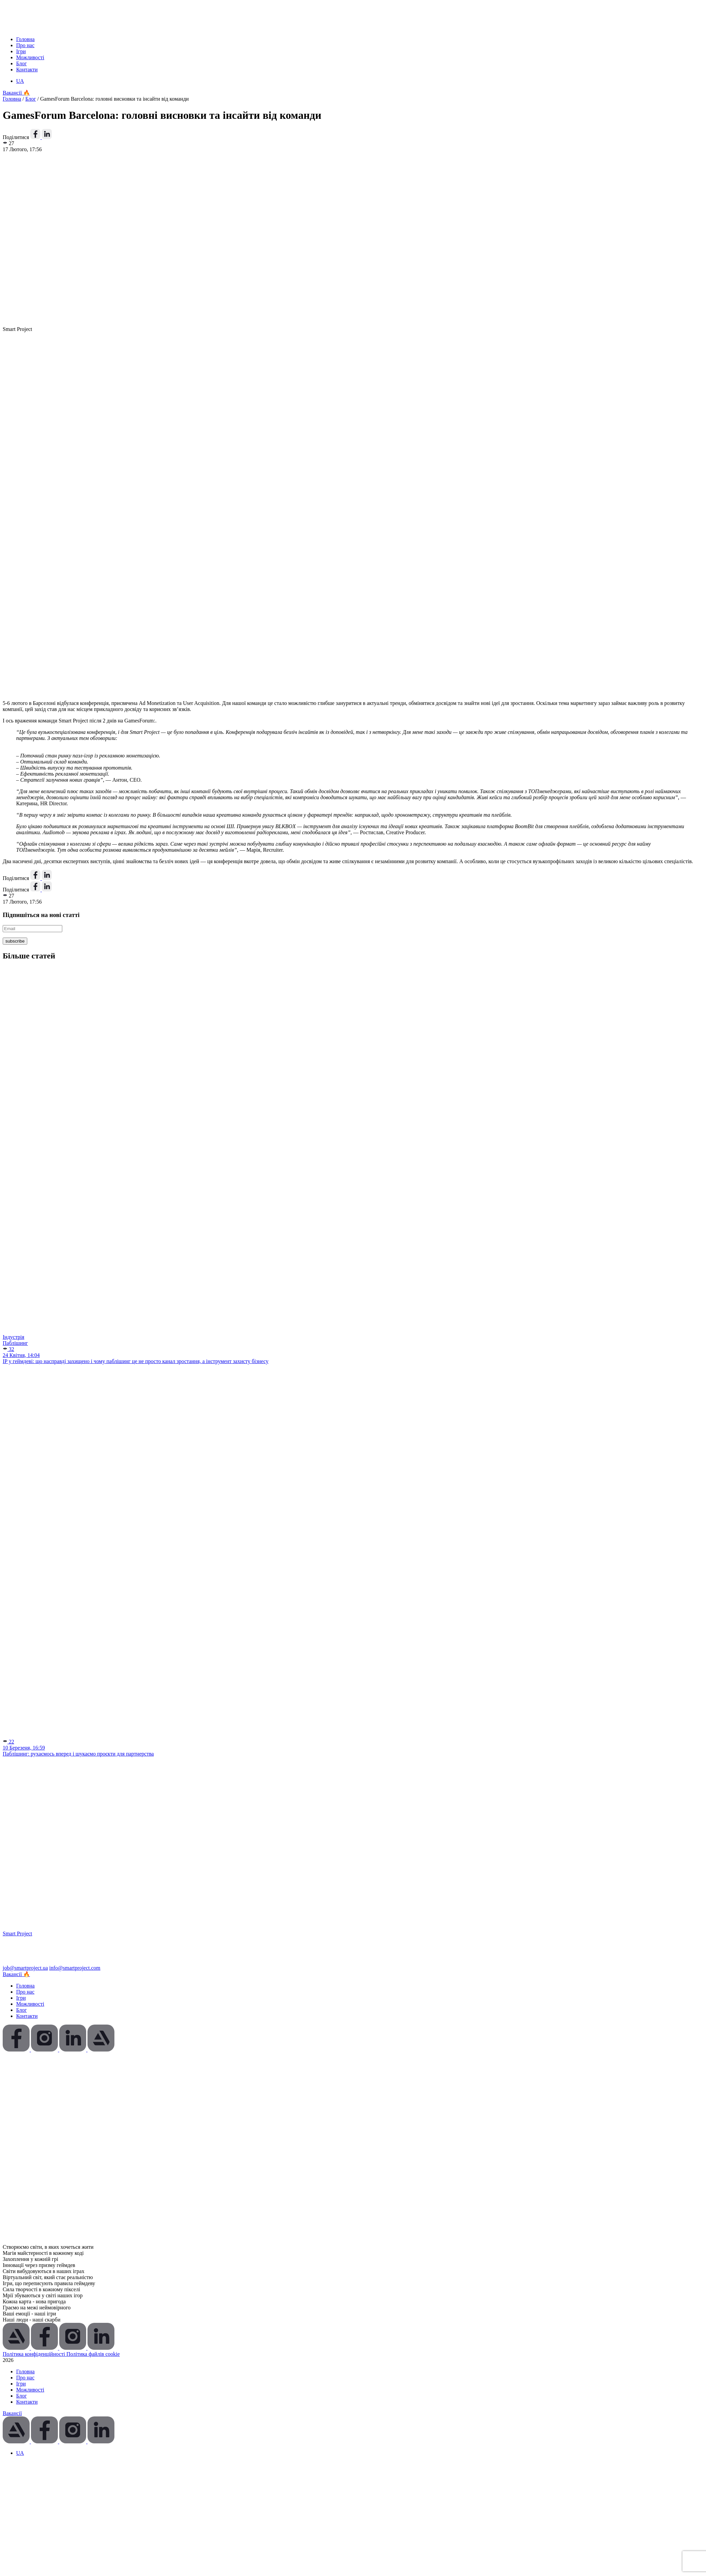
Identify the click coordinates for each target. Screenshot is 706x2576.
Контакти (27, 69)
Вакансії (12, 2413)
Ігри (21, 51)
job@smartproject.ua (25, 1968)
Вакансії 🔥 (16, 93)
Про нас (25, 45)
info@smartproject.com (74, 1968)
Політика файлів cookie (93, 2354)
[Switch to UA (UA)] (20, 81)
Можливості (30, 57)
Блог (21, 63)
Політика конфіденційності (34, 2354)
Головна (25, 39)
